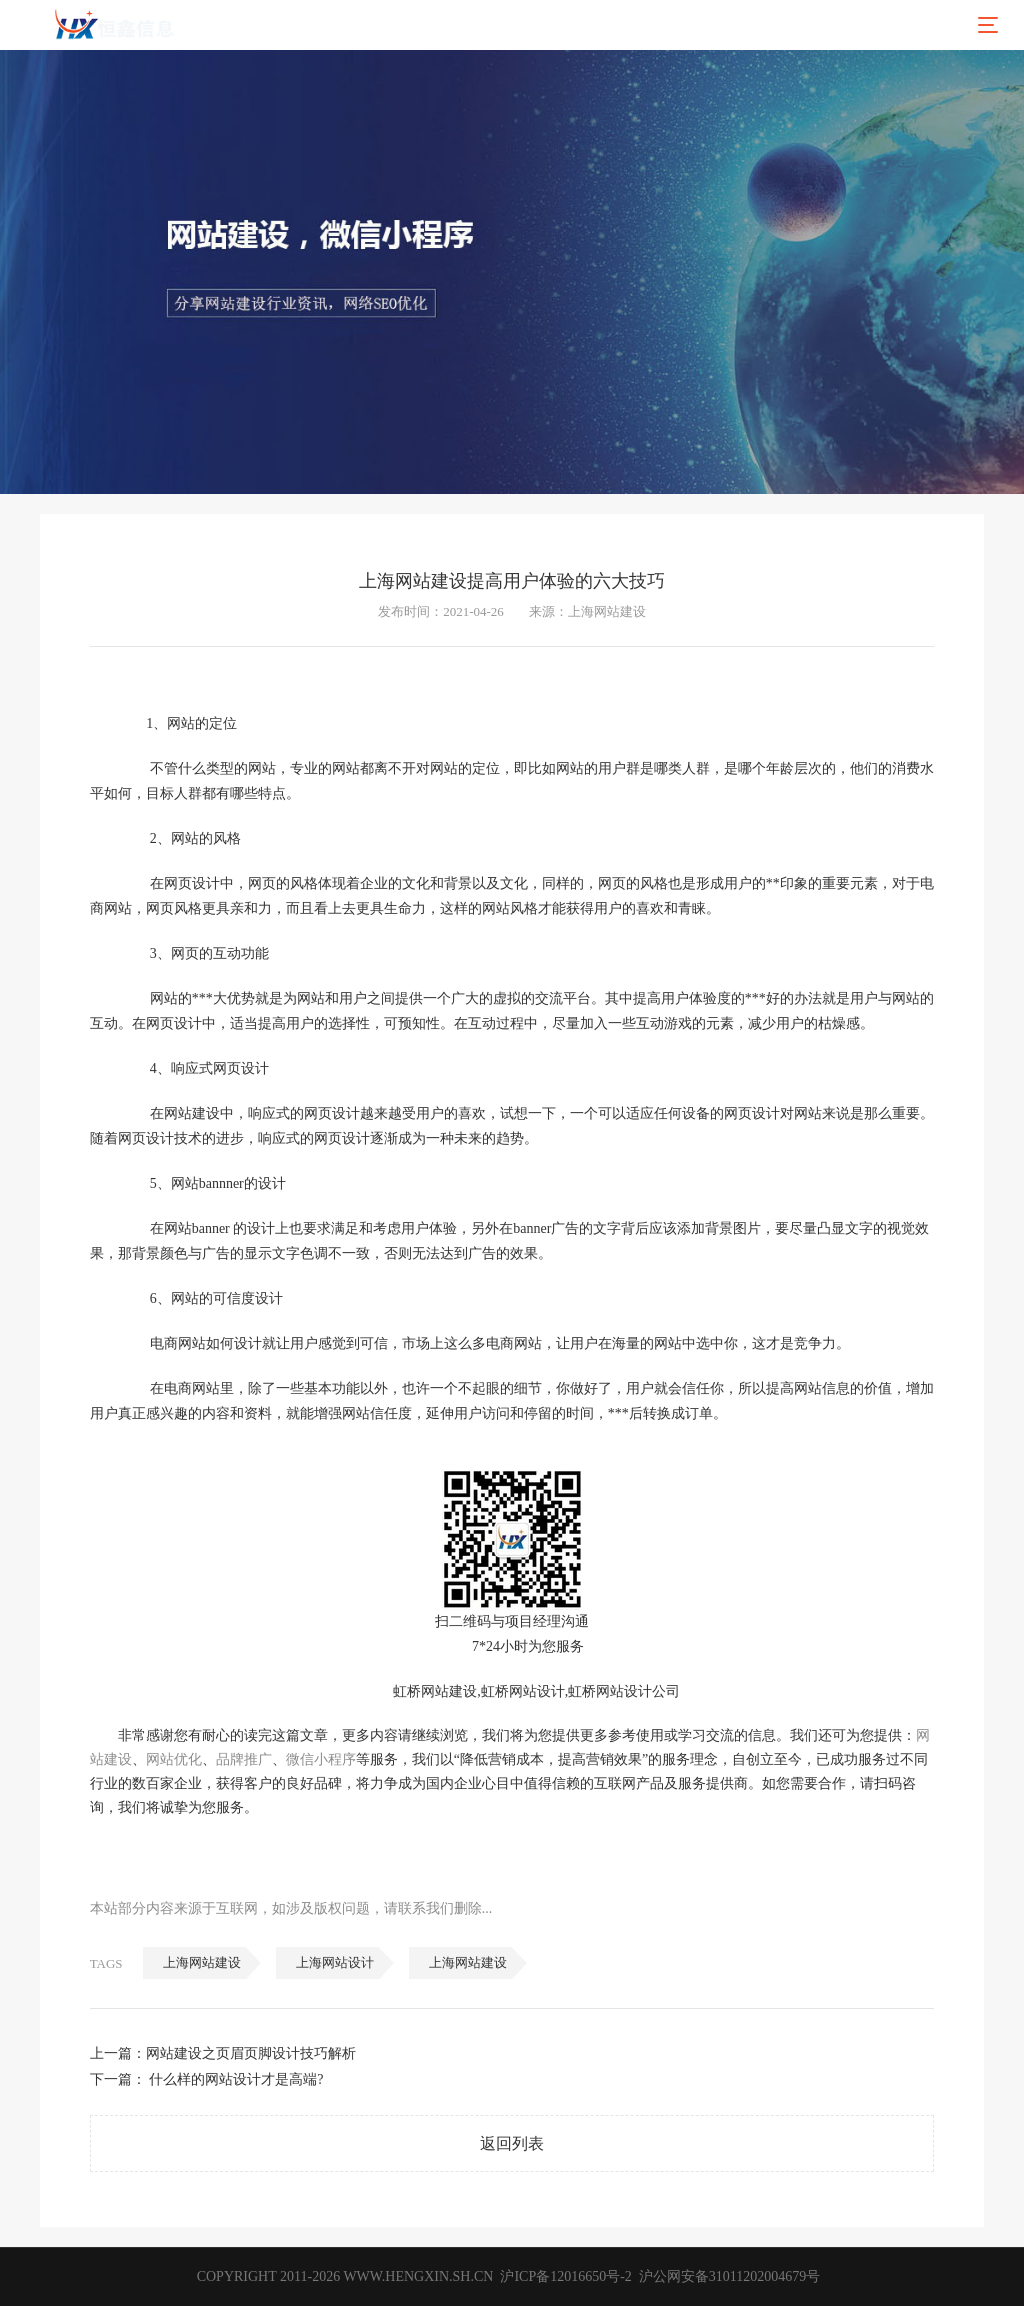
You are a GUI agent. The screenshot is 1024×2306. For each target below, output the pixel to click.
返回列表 (512, 2143)
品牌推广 (244, 1759)
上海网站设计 (335, 1962)
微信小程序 (321, 1759)
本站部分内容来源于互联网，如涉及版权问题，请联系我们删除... (291, 1908)
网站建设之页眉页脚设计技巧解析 (251, 2053)
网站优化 (174, 1759)
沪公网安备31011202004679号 (729, 2276)
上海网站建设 (202, 1962)
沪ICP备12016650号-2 (564, 2276)
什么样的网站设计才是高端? (236, 2079)
